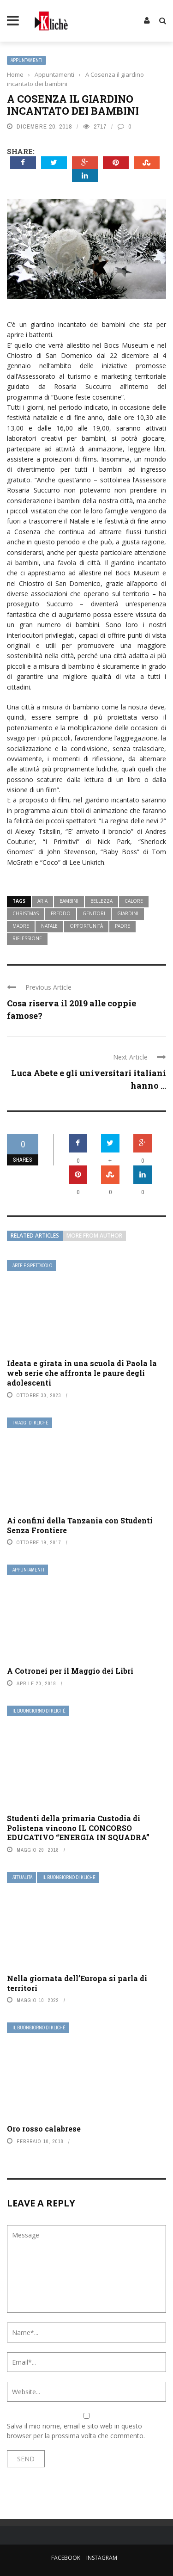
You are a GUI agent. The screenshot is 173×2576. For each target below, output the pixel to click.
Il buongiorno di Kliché (39, 1711)
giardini (127, 913)
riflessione (27, 938)
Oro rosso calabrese (44, 2128)
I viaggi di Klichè (30, 1423)
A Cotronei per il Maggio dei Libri (70, 1671)
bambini (69, 901)
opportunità (86, 926)
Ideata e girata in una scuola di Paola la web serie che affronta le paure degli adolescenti (82, 1372)
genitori (94, 913)
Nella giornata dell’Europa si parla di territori (77, 1983)
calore (134, 901)
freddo (61, 913)
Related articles (35, 1235)
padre (122, 926)
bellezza (101, 901)
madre (20, 926)
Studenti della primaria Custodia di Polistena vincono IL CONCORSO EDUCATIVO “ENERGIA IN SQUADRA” (78, 1828)
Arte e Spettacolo (32, 1266)
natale (49, 926)
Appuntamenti (26, 60)
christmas (25, 913)
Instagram (101, 2558)
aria (42, 901)
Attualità (22, 1877)
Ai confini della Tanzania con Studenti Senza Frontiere (80, 1525)
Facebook (65, 2558)
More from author (94, 1235)
